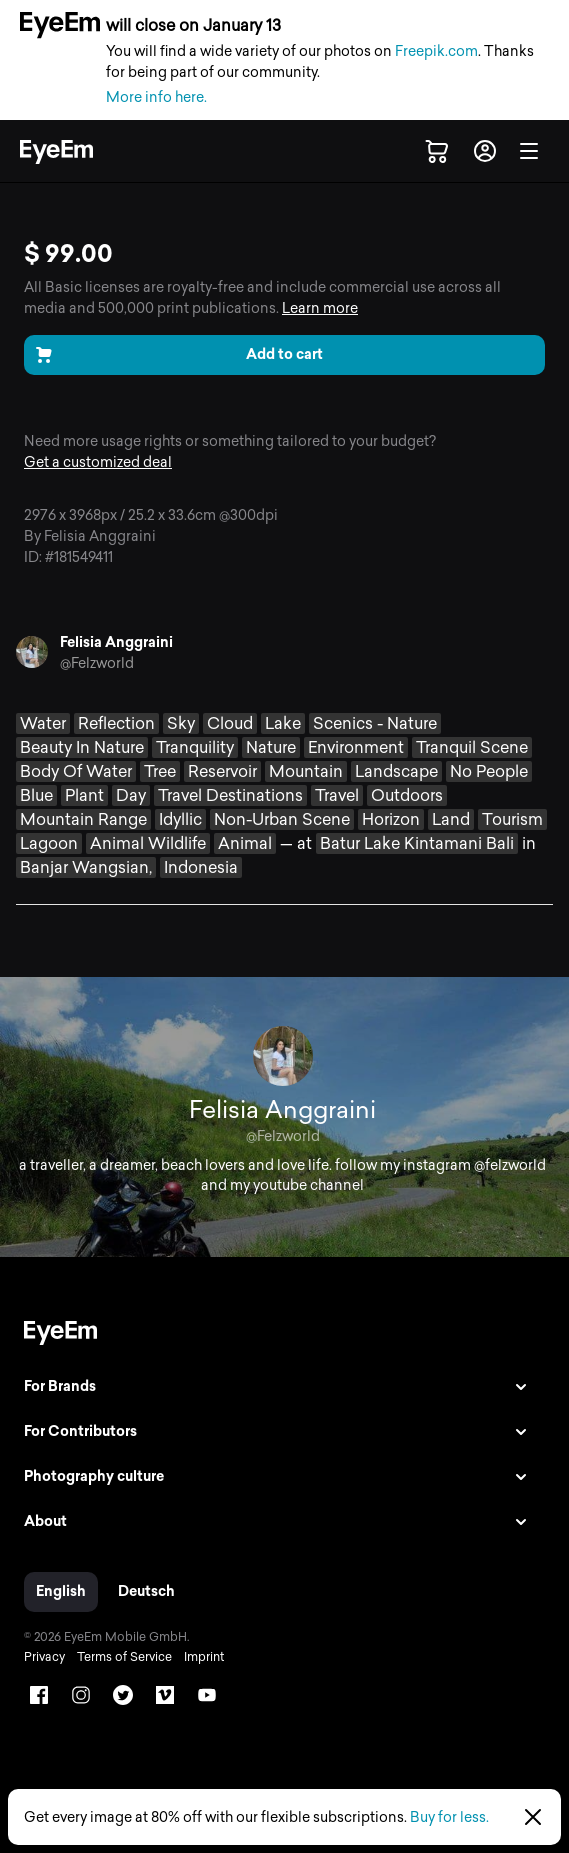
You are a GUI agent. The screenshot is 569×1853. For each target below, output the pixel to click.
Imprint (204, 1657)
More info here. (156, 97)
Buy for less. (449, 1817)
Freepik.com (436, 51)
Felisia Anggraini (116, 642)
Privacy (44, 1657)
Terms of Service (124, 1657)
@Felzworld (97, 663)
